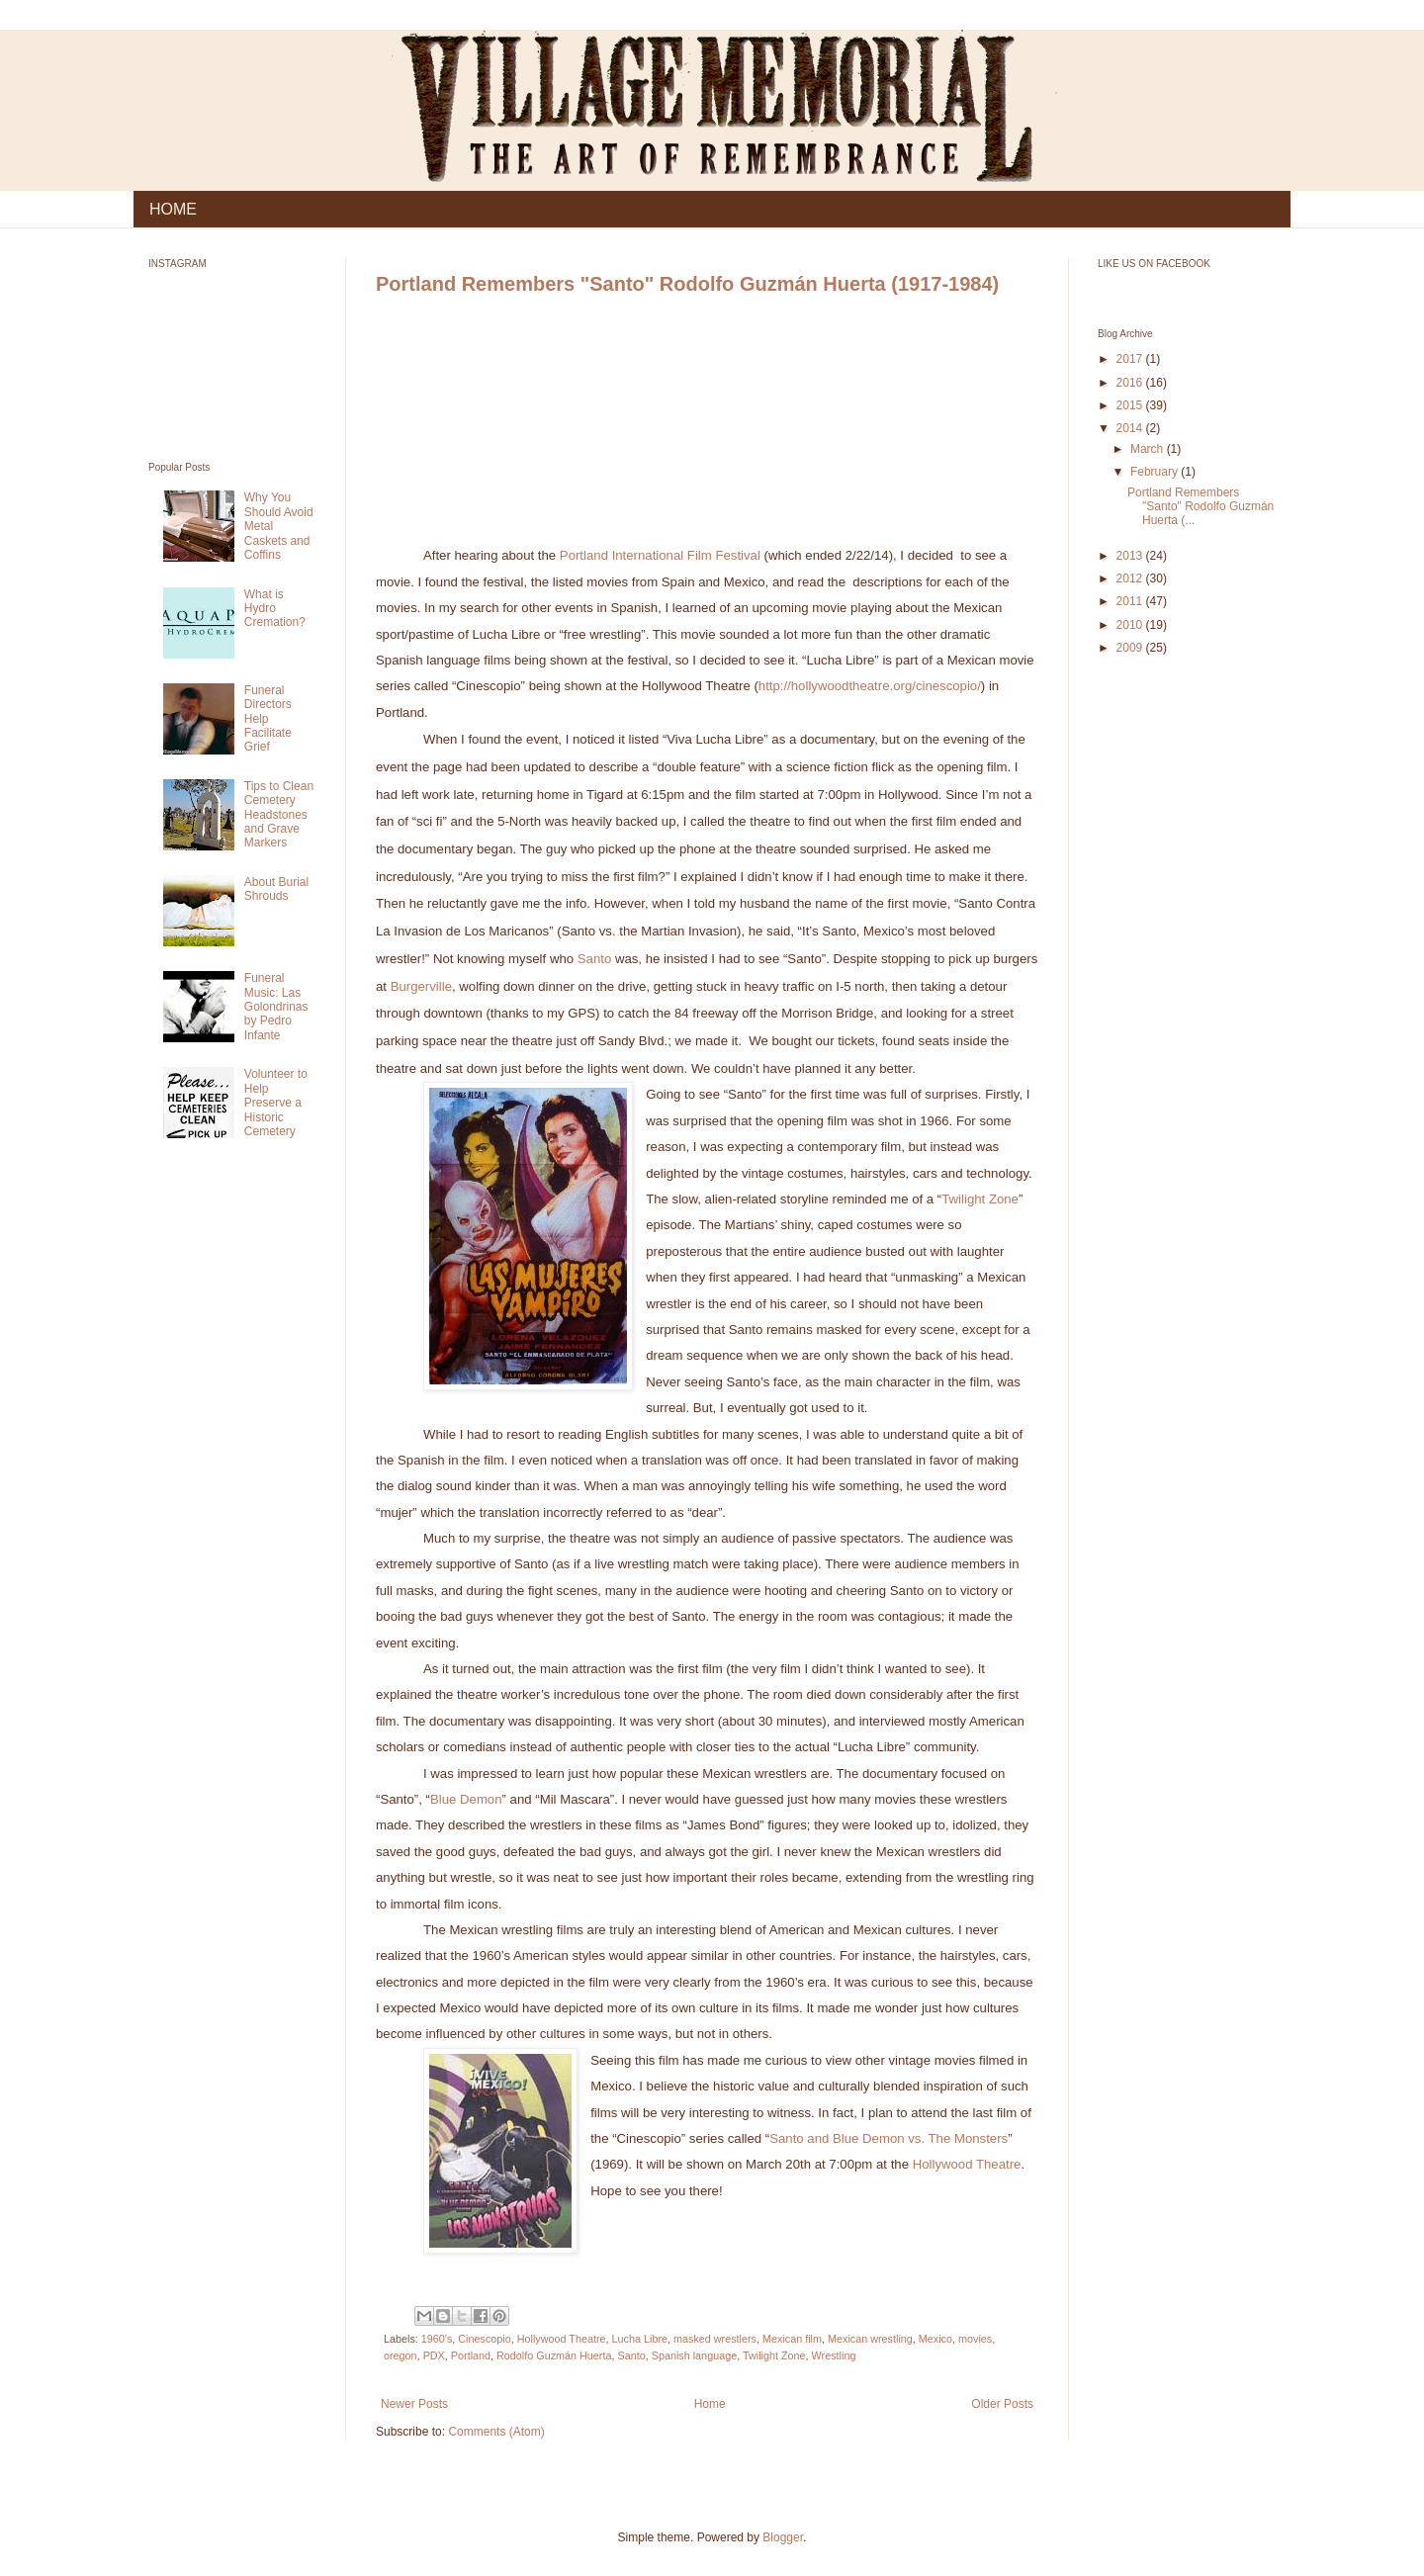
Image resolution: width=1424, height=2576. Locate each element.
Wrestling (834, 2355)
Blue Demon (466, 1799)
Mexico (935, 2339)
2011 (1131, 601)
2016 (1131, 383)
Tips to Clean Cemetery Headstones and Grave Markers (278, 814)
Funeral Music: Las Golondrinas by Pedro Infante (276, 1006)
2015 (1131, 405)
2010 (1131, 625)
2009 (1131, 648)
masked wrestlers (714, 2339)
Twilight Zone (980, 1199)
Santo (594, 958)
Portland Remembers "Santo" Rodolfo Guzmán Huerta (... (1200, 507)
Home (710, 2404)
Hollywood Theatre (967, 2164)
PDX (434, 2355)
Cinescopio (484, 2339)
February (1155, 472)
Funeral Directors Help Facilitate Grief (268, 719)
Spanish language (694, 2355)
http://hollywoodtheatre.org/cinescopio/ (869, 685)
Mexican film (792, 2339)
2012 (1131, 578)
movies (975, 2339)
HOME (173, 209)
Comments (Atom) (496, 2432)
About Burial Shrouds (276, 889)
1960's (436, 2339)
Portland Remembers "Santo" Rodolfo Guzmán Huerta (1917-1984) (687, 284)
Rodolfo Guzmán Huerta (553, 2355)
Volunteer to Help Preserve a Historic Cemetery (276, 1102)
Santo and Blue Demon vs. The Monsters (888, 2138)
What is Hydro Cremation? (275, 608)
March (1148, 449)
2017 (1131, 359)
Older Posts (1002, 2404)
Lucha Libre (640, 2339)
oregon (400, 2355)
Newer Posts (414, 2404)
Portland (470, 2355)
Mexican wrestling (870, 2339)
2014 (1131, 428)
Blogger (782, 2537)
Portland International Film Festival (660, 555)
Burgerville (421, 986)
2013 (1131, 556)
